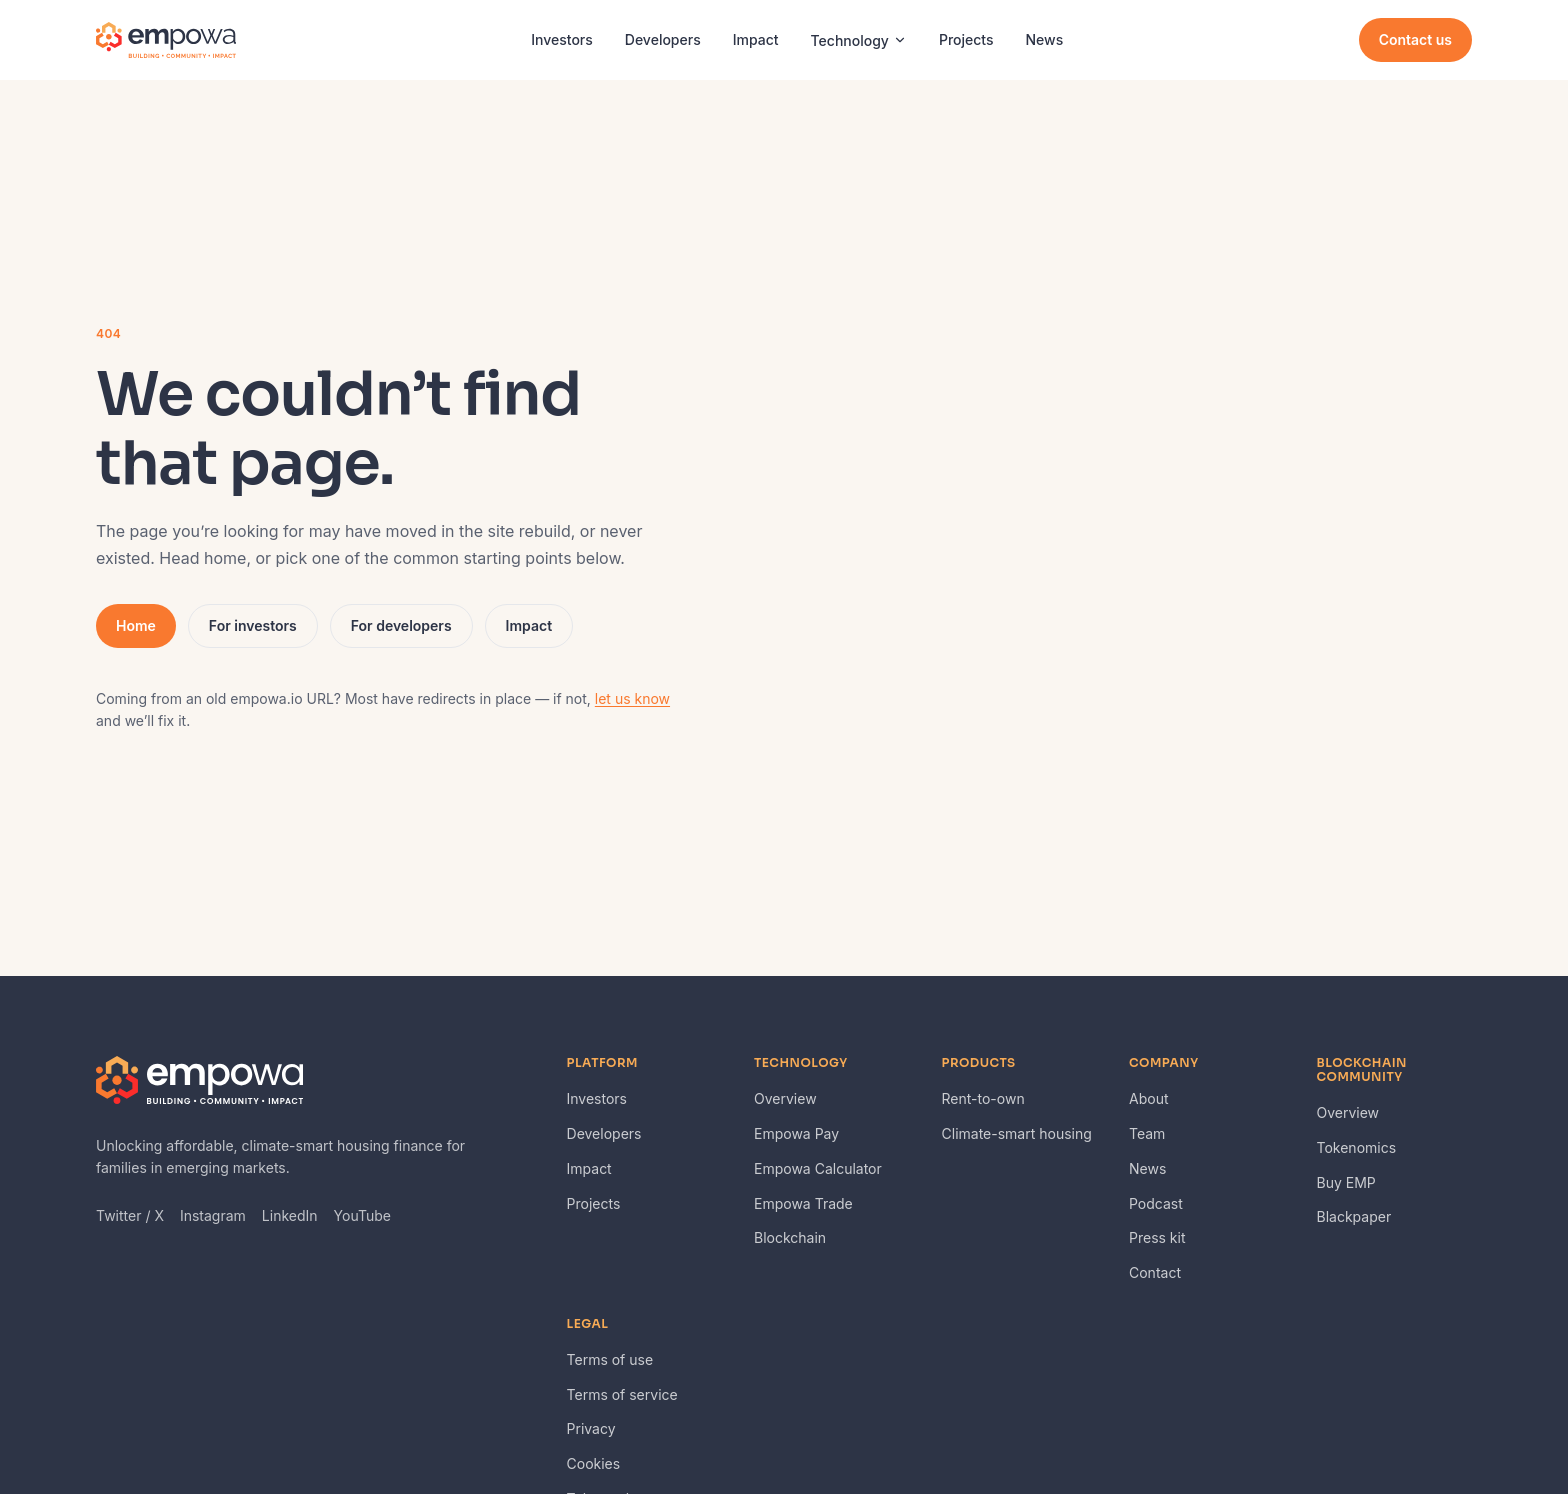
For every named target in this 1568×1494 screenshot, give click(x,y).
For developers (401, 625)
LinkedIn (290, 1215)
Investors (562, 39)
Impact (756, 39)
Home (136, 625)
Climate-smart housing (1017, 1133)
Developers (663, 39)
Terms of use (610, 1359)
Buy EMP (1346, 1182)
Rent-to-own (983, 1098)
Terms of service (622, 1394)
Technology (859, 40)
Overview (785, 1098)
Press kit (1157, 1237)
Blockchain (790, 1237)
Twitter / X (130, 1215)
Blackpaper (1354, 1216)
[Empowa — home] (166, 40)
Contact (1155, 1272)
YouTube (362, 1215)
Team (1147, 1133)
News (1045, 39)
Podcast (1156, 1203)
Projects (966, 39)
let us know (632, 698)
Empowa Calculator (818, 1168)
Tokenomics (1357, 1147)
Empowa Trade (803, 1203)
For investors (253, 625)
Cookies (594, 1463)
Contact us (1415, 39)
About (1148, 1098)
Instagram (213, 1215)
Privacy (591, 1428)
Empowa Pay (796, 1133)
